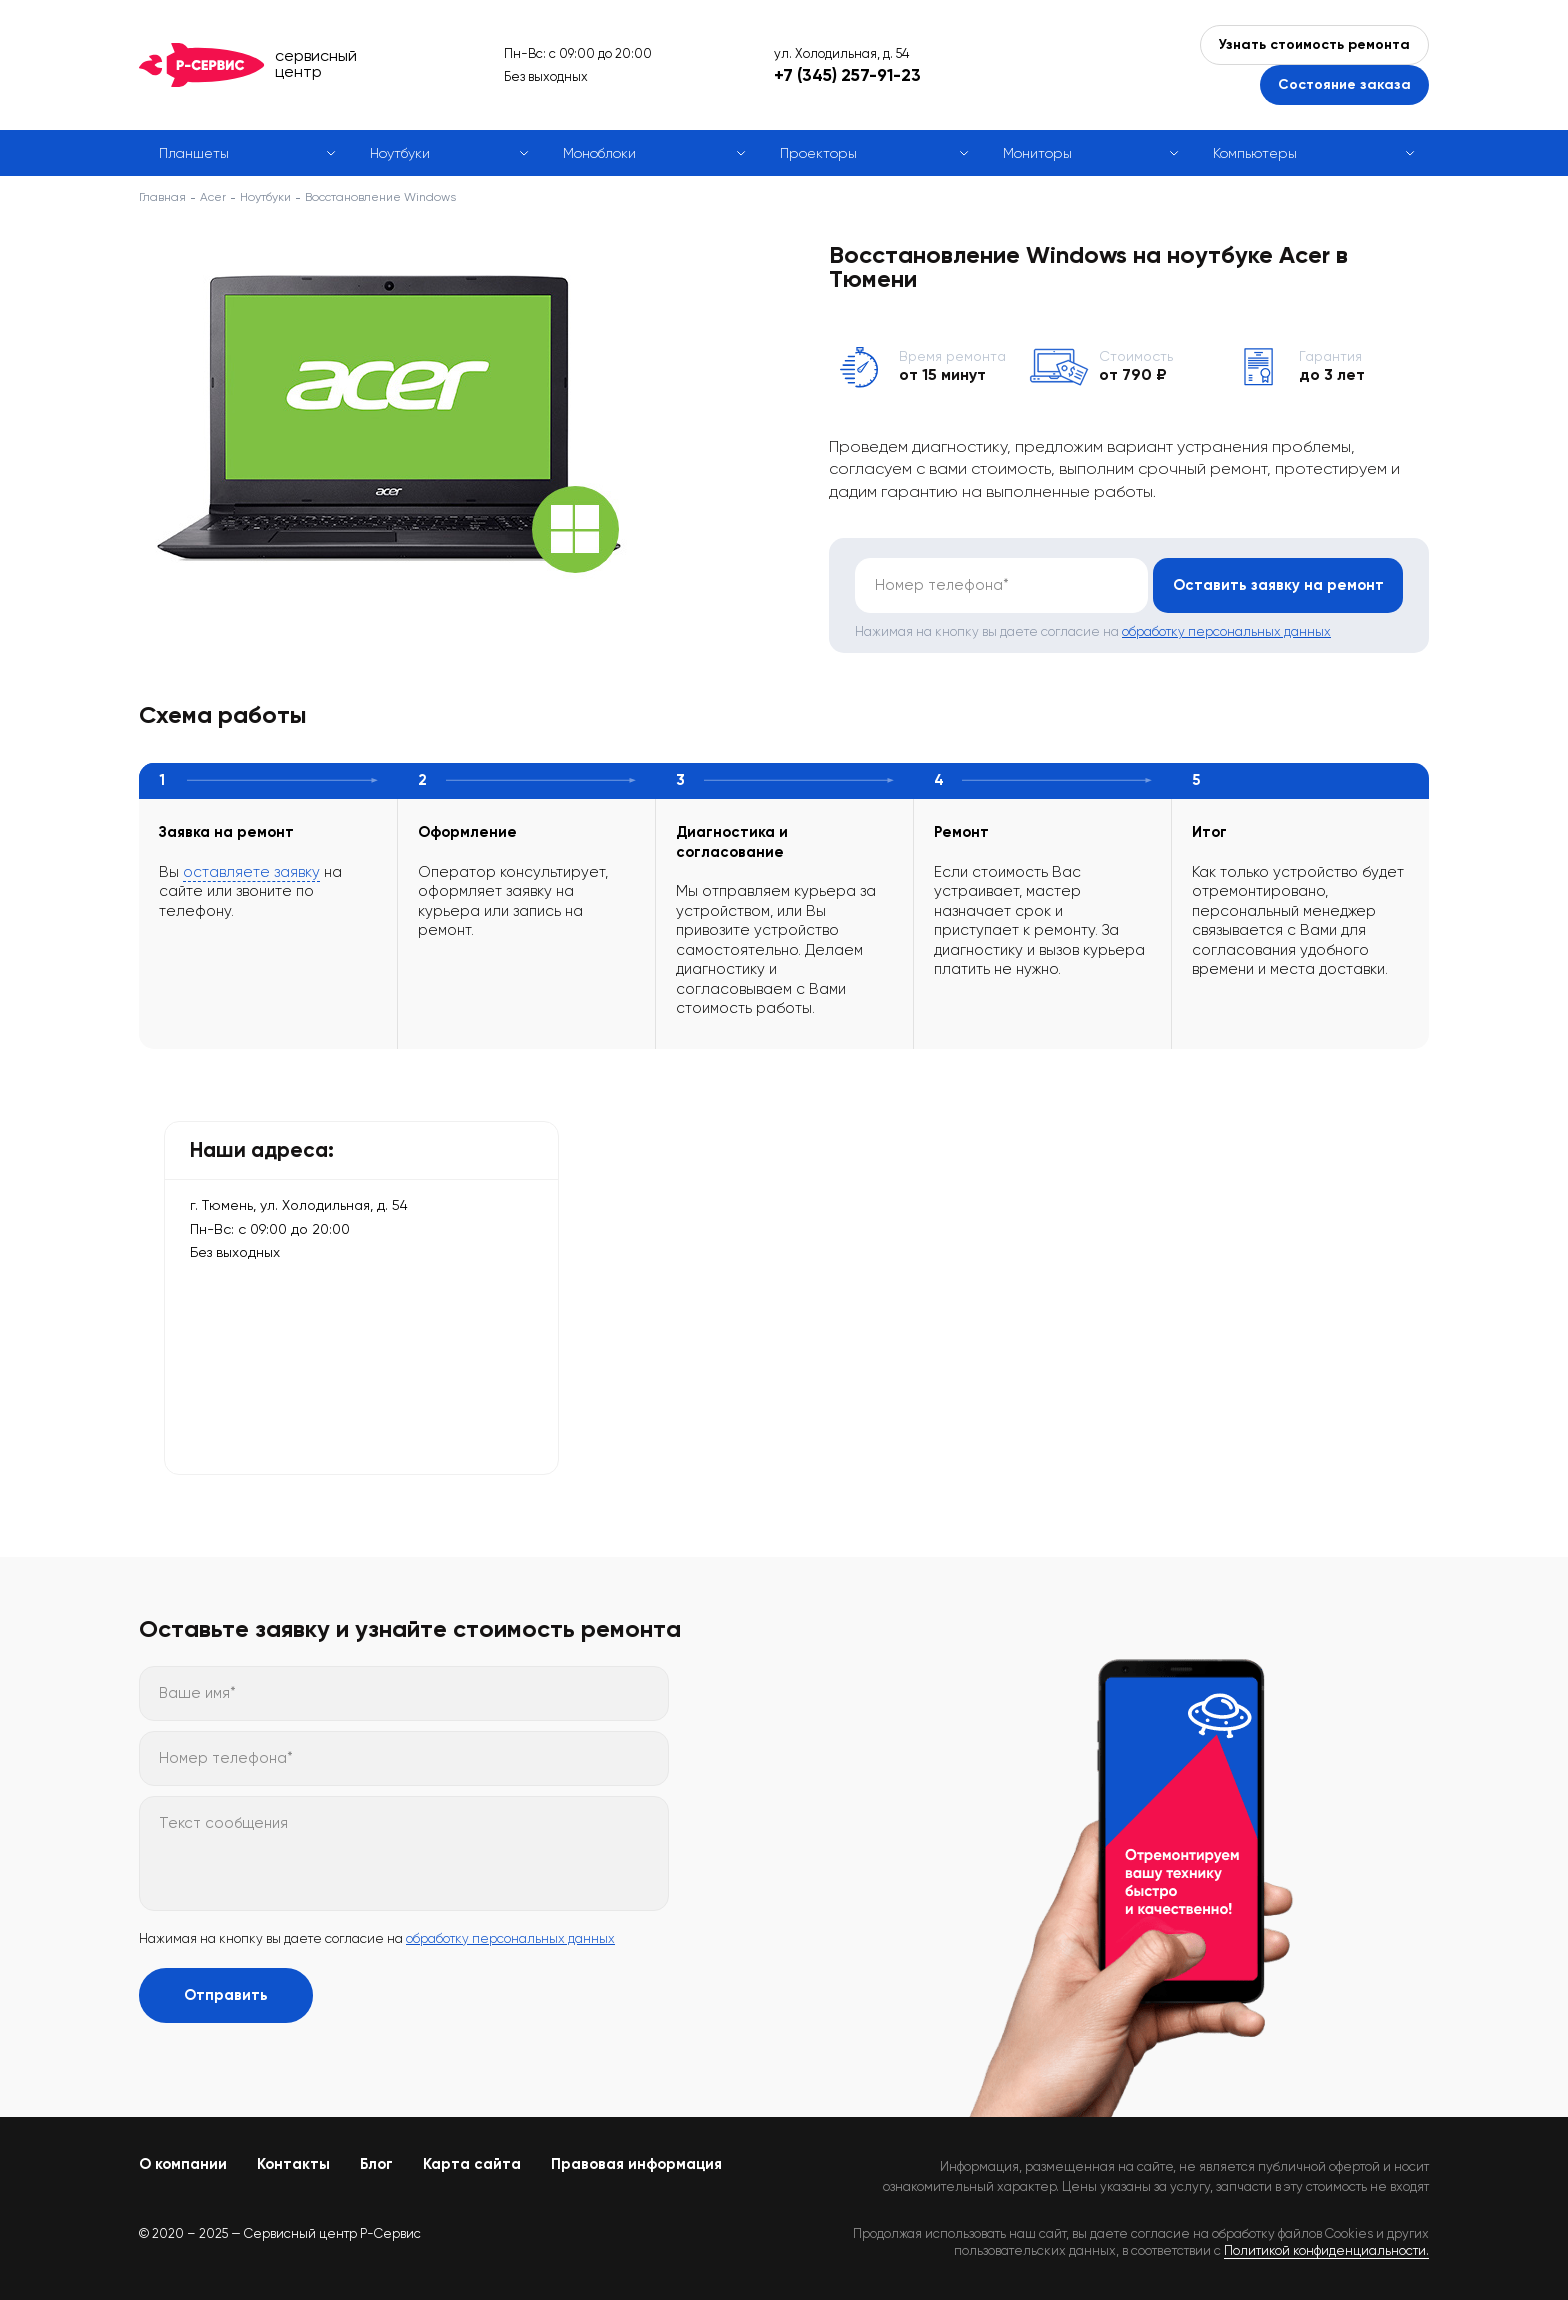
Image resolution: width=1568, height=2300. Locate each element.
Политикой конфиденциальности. (1326, 2250)
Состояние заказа (1344, 84)
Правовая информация (636, 2164)
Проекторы (818, 153)
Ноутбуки (400, 153)
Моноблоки (599, 153)
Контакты (293, 2164)
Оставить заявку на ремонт (1278, 585)
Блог (376, 2164)
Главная (162, 197)
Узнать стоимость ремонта (1314, 44)
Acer (213, 197)
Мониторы (1037, 153)
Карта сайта (472, 2164)
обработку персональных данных (1226, 631)
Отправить (226, 1995)
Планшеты (194, 153)
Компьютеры (1255, 153)
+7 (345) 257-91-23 (847, 75)
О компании (183, 2164)
